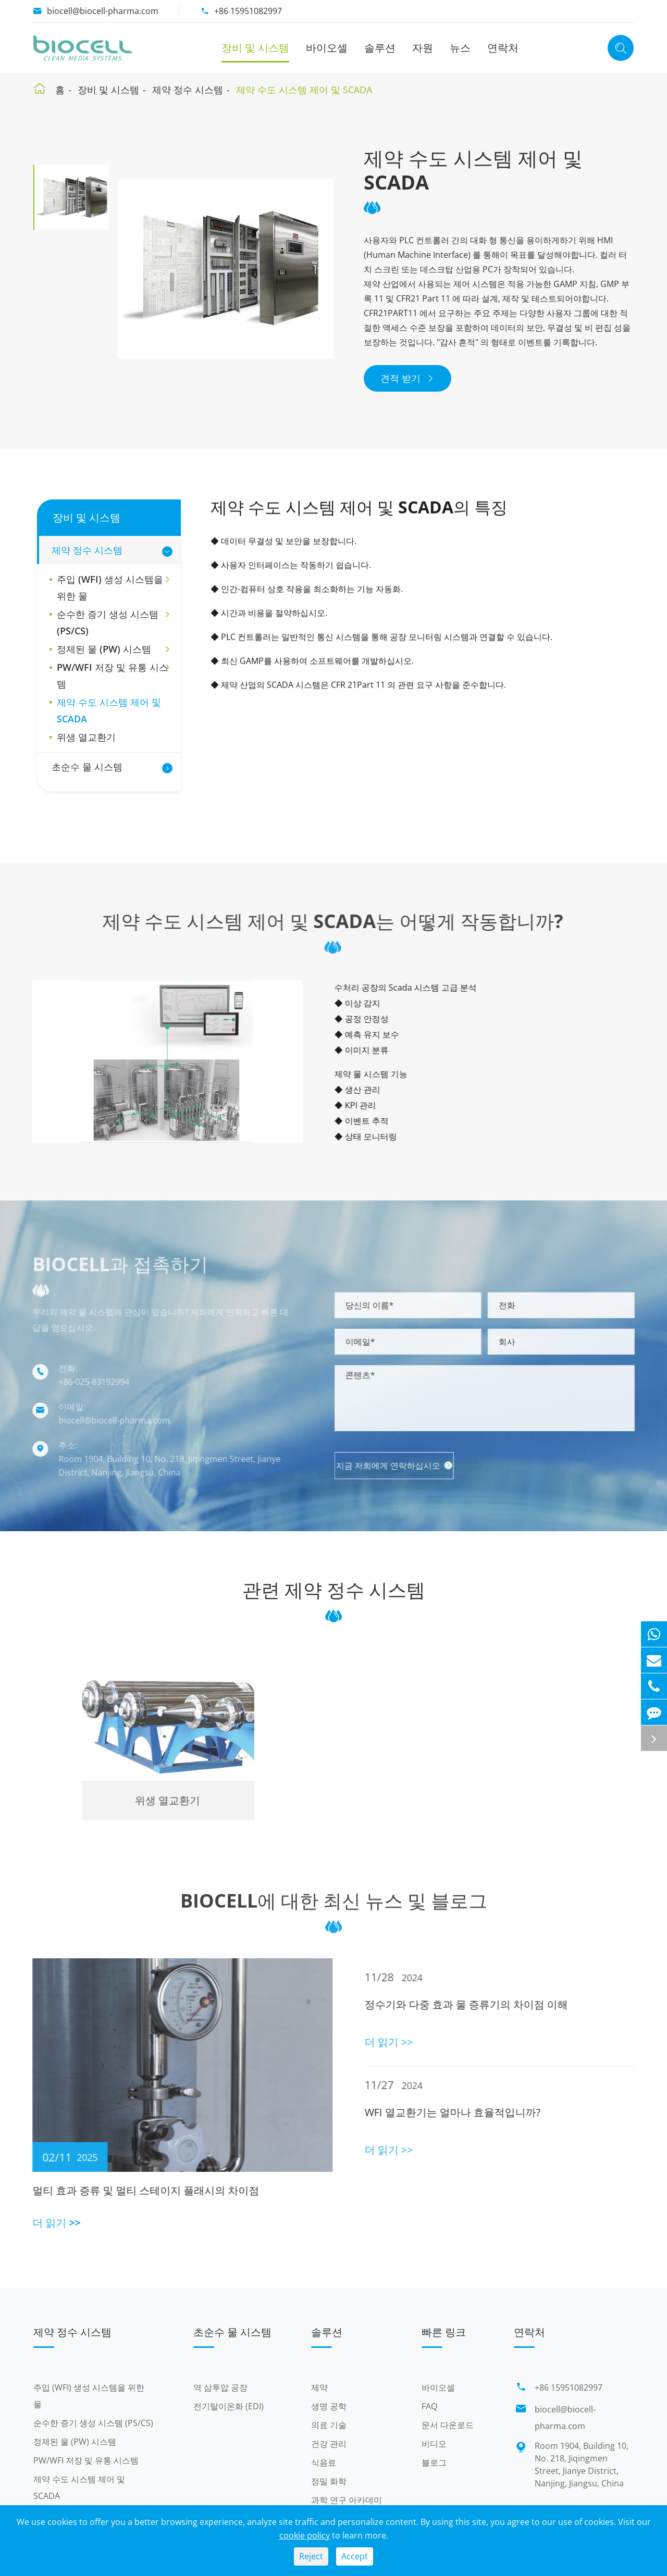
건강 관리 (329, 2443)
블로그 (434, 2462)
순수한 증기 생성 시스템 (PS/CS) (112, 622)
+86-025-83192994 (85, 1381)
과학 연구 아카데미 (346, 2500)
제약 (319, 2387)
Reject (311, 2556)
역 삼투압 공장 (220, 2387)
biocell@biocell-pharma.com (102, 11)
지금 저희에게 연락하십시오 (402, 1465)
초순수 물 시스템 (87, 766)
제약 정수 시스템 (187, 89)
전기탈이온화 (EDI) (228, 2406)
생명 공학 (329, 2406)
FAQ (429, 2406)
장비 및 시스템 (255, 48)
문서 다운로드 (448, 2425)
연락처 (502, 48)
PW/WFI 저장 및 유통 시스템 (112, 675)
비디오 (434, 2443)
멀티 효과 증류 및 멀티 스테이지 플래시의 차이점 (137, 2190)
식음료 (323, 2462)
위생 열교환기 (86, 737)
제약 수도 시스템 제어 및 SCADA (304, 89)
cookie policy (304, 2535)
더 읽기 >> (48, 2223)
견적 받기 (407, 378)
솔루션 (380, 48)
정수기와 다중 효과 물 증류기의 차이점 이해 (474, 2004)
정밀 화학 (329, 2481)
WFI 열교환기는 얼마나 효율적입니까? (461, 2112)
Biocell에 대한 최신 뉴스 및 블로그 (333, 1909)
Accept (354, 2556)
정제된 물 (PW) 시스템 (112, 649)
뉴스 (460, 48)
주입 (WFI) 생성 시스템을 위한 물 (112, 587)
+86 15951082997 (248, 11)
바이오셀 (327, 48)
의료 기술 (329, 2425)
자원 (422, 48)
